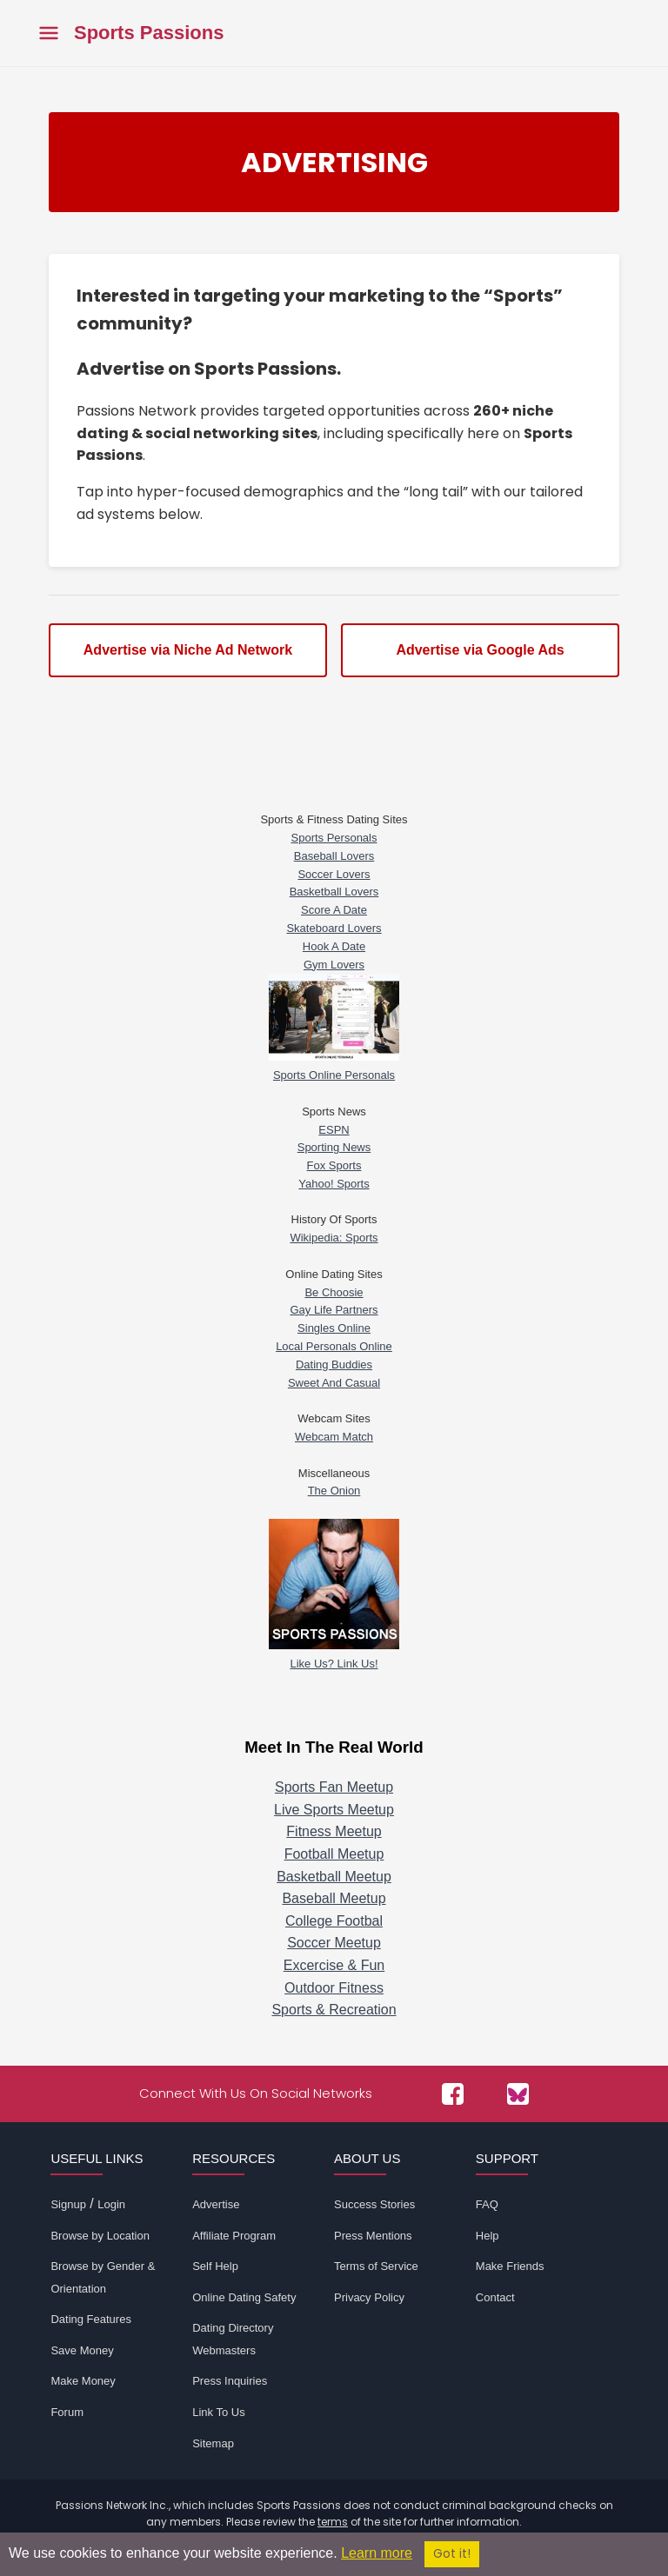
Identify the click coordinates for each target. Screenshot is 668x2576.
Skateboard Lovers (333, 928)
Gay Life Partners (333, 1309)
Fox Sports (334, 1165)
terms (332, 2521)
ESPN (333, 1129)
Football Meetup (334, 1854)
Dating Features (90, 2319)
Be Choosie (333, 1292)
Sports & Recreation (333, 2009)
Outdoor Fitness (334, 1987)
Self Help (215, 2266)
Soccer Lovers (333, 874)
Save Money (81, 2350)
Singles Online (334, 1328)
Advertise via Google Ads (480, 649)
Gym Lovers (334, 964)
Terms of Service (376, 2266)
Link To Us (218, 2412)
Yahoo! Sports (333, 1183)
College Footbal (334, 1921)
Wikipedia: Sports (333, 1237)
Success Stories (374, 2204)
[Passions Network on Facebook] (453, 2094)
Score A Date (334, 909)
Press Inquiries (229, 2380)
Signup (67, 2204)
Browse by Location (99, 2235)
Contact (495, 2297)
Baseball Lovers (334, 855)
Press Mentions (373, 2235)
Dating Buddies (334, 1364)
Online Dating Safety (244, 2297)
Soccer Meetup (334, 1942)
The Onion (334, 1490)
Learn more (376, 2553)
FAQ (487, 2204)
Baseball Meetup (333, 1898)
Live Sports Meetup (334, 1809)
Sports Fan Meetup (334, 1787)
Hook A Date (334, 946)
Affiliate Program (234, 2235)
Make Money (82, 2380)
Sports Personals (334, 837)
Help (487, 2235)
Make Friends (510, 2266)
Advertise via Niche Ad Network (188, 649)
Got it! (452, 2554)
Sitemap (213, 2443)
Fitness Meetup (333, 1831)
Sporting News (334, 1147)
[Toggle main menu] (48, 33)
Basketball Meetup (334, 1876)
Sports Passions (149, 33)
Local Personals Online (334, 1346)
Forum (67, 2412)
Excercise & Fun (334, 1965)
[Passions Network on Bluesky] (518, 2094)
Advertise (215, 2204)
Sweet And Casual (334, 1382)
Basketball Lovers (334, 891)
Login (111, 2204)
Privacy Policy (369, 2297)
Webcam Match (334, 1436)
